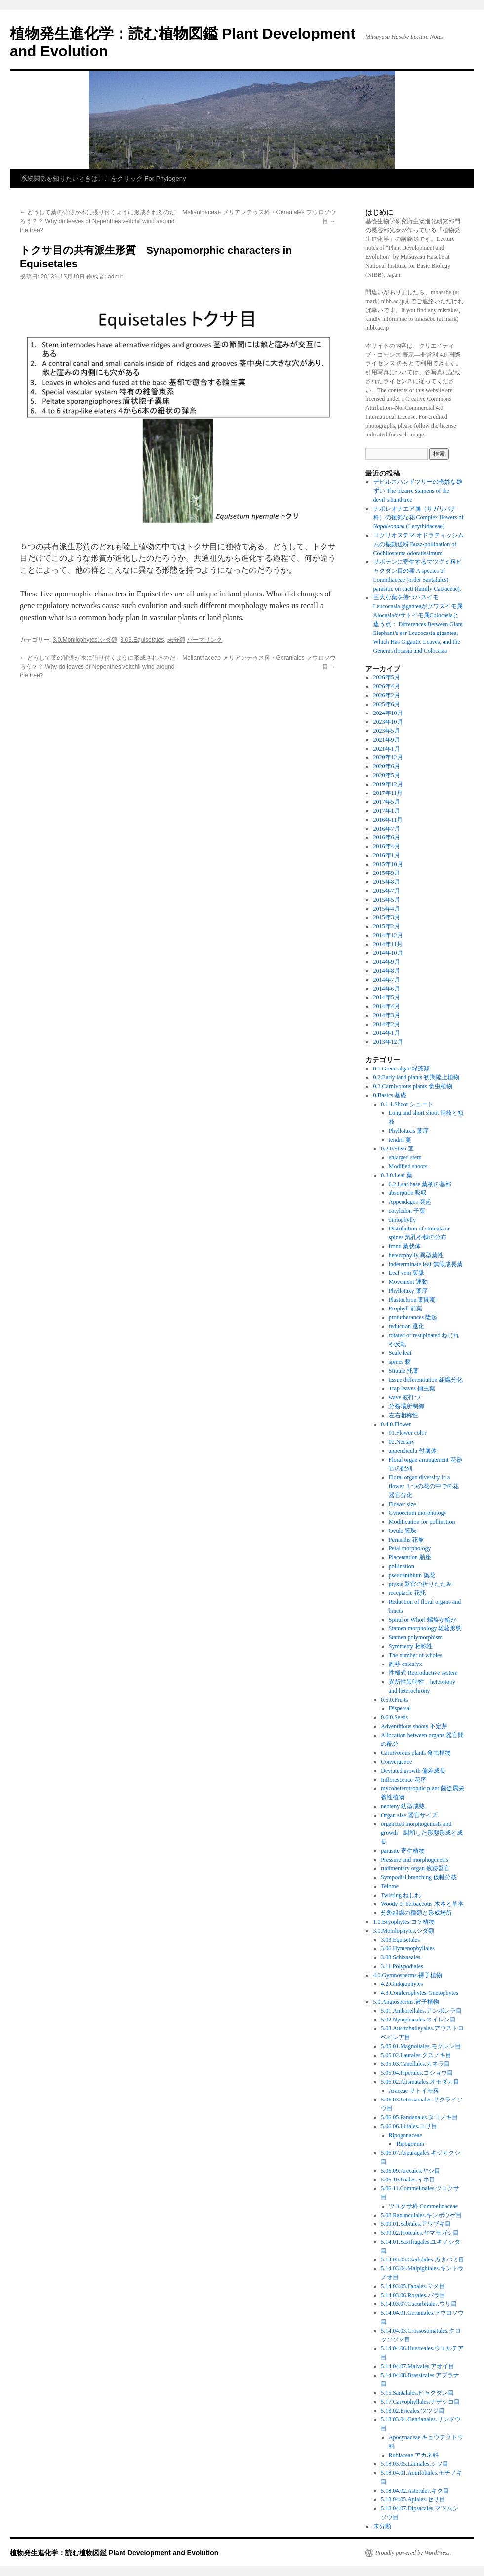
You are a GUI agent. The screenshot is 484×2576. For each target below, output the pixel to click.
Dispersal (400, 1708)
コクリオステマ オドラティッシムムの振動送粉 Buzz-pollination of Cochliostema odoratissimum (418, 544)
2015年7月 (386, 890)
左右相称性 (403, 1415)
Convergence (396, 1761)
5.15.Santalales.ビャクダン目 (417, 2392)
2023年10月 (388, 721)
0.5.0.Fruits (394, 1699)
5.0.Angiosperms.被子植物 (406, 2001)
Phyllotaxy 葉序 (408, 1290)
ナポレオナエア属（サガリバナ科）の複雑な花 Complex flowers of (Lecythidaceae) (418, 517)
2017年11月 (388, 793)
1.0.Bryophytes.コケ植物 (404, 1921)
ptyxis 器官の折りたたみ (420, 1584)
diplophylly (402, 1219)
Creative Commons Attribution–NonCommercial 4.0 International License (408, 408)
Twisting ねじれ (401, 1895)
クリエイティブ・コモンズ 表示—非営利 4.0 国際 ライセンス (412, 354)
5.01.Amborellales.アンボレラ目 (421, 2010)
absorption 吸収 (408, 1192)
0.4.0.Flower (396, 1424)
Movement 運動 (408, 1281)
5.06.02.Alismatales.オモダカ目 (420, 2081)
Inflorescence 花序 (403, 1779)
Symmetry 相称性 (411, 1646)
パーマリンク (204, 639)
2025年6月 (386, 704)
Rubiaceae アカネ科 (414, 2455)
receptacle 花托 (407, 1592)
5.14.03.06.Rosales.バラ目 (413, 2295)
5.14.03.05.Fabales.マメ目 (413, 2286)
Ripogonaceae (405, 2135)
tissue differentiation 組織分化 (426, 1379)
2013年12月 (388, 1041)
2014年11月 (388, 944)
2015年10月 (388, 864)
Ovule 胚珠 (402, 1530)
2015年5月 (386, 899)
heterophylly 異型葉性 (416, 1255)
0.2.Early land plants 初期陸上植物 (416, 1077)
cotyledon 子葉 (407, 1210)
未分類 (176, 639)
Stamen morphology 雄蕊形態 (425, 1628)
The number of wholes (415, 1655)
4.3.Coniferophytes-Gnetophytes (419, 1992)
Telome (390, 1886)
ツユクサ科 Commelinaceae (423, 2206)
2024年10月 (388, 713)
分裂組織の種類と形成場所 (416, 1912)
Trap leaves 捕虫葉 (412, 1388)
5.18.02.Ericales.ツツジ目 (412, 2410)
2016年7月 (386, 828)
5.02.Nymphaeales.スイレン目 (418, 2019)
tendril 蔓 (400, 1139)
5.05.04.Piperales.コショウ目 (417, 2072)
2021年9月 (386, 739)
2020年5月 (386, 775)
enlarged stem (405, 1157)
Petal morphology (410, 1548)
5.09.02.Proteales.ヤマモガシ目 (420, 2232)
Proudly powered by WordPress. (413, 2552)
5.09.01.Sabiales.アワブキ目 (416, 2223)
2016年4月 (386, 846)
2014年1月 (386, 1033)
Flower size (402, 1504)
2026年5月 (386, 677)
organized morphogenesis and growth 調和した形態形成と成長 (422, 1833)
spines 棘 (400, 1361)
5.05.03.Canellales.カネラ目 (415, 2064)
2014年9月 (386, 961)
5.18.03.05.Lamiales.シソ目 (414, 2463)
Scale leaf (400, 1352)
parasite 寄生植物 (402, 1850)
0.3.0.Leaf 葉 (396, 1175)
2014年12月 (388, 935)
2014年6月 (386, 988)
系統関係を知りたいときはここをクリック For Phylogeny (103, 178)
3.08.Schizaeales (400, 1957)
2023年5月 (386, 730)
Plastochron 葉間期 (412, 1299)
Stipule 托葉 (404, 1370)
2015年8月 (386, 881)
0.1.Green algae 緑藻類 (401, 1068)
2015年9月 (386, 873)
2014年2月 (386, 1024)
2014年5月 (386, 997)
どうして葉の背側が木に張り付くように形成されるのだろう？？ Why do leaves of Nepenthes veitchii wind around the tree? (97, 221)
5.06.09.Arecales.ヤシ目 (410, 2170)
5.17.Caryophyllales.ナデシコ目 (420, 2401)
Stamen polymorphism (416, 1637)
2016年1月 (386, 855)
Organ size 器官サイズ (409, 1815)
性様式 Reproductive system (423, 1672)
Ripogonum (410, 2143)
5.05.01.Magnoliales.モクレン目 (420, 2046)
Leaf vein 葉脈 (407, 1272)
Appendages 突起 (410, 1201)
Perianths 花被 (406, 1539)
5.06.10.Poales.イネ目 (408, 2179)
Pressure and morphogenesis (414, 1859)
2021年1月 (386, 748)
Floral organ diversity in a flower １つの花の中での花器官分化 (424, 1486)
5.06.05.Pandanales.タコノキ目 (419, 2117)
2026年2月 (386, 695)
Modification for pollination (422, 1521)
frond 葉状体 (405, 1246)
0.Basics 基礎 (389, 1095)
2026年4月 (386, 686)
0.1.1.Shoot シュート (407, 1104)
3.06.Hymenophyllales (408, 1948)
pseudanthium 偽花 (412, 1575)
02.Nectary (402, 1441)
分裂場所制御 (406, 1406)
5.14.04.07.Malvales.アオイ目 (417, 2366)
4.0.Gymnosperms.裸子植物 (407, 1975)
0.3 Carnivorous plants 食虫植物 (412, 1086)
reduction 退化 (406, 1326)
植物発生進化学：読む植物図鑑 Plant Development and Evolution (114, 2553)
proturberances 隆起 (413, 1317)
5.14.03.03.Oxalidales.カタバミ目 (422, 2259)
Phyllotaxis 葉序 (409, 1130)
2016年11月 (388, 819)
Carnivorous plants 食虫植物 (416, 1752)
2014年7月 (386, 979)
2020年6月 (386, 766)
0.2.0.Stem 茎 (397, 1148)
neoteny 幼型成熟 (403, 1806)
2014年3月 (386, 1015)
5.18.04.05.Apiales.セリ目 (413, 2499)
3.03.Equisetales (142, 639)
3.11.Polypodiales (402, 1966)
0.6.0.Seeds (394, 1717)
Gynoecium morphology (418, 1512)
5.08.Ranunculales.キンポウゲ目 (421, 2215)
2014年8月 (386, 970)
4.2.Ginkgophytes (402, 1984)
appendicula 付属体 (413, 1450)
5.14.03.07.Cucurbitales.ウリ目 (419, 2303)
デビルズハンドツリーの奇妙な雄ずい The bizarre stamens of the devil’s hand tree (417, 490)
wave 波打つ (404, 1397)
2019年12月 (388, 784)
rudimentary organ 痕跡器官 (415, 1868)
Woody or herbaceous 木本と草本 (422, 1904)
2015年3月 (386, 917)
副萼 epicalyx (405, 1664)
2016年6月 (386, 837)
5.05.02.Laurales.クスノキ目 (416, 2055)
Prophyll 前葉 (405, 1308)
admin (116, 276)
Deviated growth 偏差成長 (413, 1770)
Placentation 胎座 (410, 1557)
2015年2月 (386, 926)
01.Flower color (408, 1432)
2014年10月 (388, 953)
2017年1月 (386, 810)
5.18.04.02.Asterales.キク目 (415, 2490)
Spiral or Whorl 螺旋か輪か (423, 1619)
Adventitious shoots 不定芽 (414, 1726)
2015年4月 (386, 908)
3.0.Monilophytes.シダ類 (85, 639)
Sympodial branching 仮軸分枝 (419, 1877)
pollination (401, 1566)
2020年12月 (388, 757)
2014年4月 (386, 1006)
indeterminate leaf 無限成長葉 (426, 1264)
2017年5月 (386, 801)
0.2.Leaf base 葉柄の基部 (420, 1184)
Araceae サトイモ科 (414, 2090)
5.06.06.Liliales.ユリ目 (409, 2126)
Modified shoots (408, 1166)
